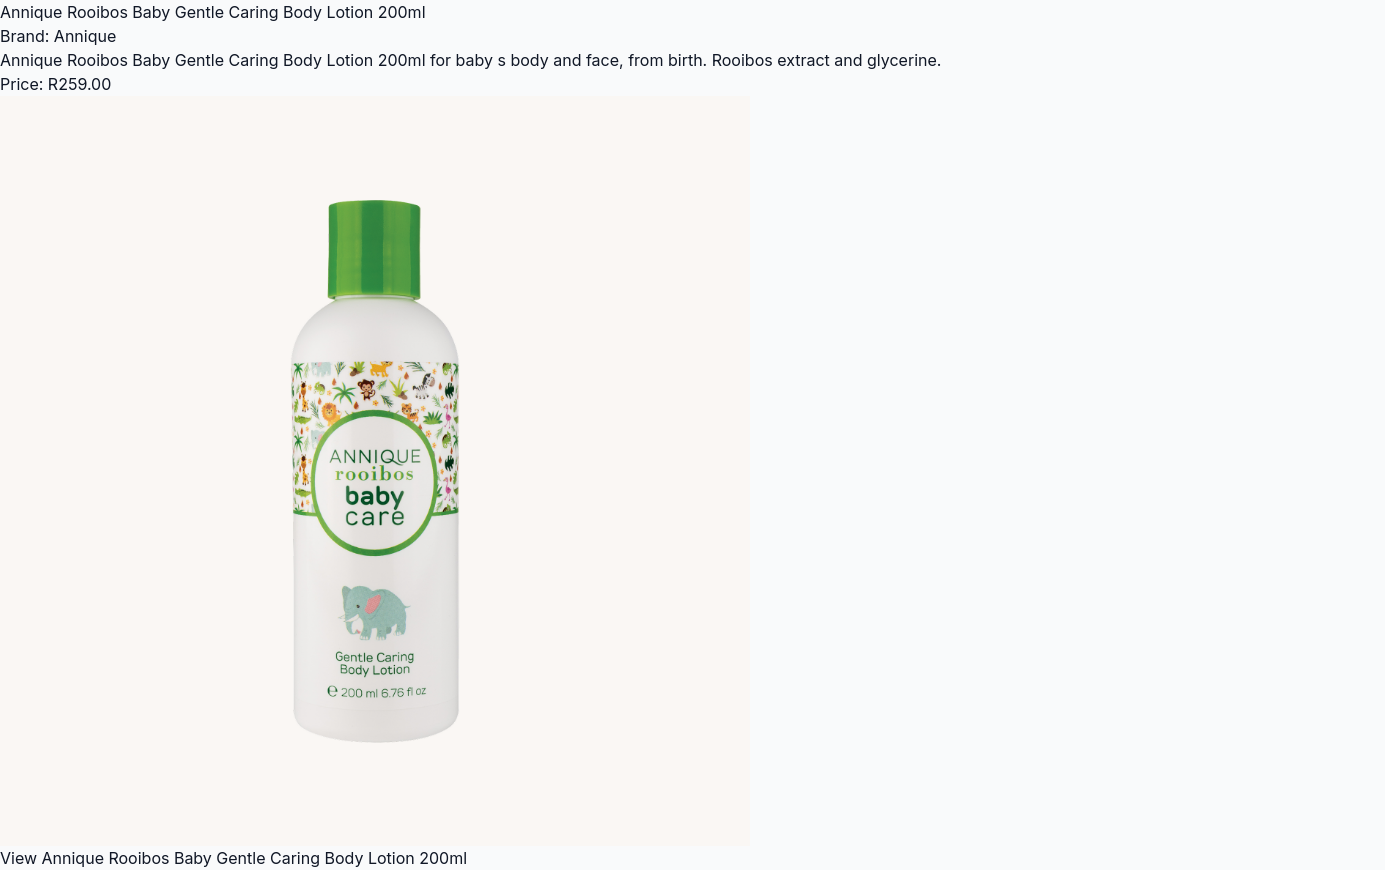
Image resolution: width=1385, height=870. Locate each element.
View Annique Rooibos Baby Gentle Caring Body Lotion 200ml (233, 858)
